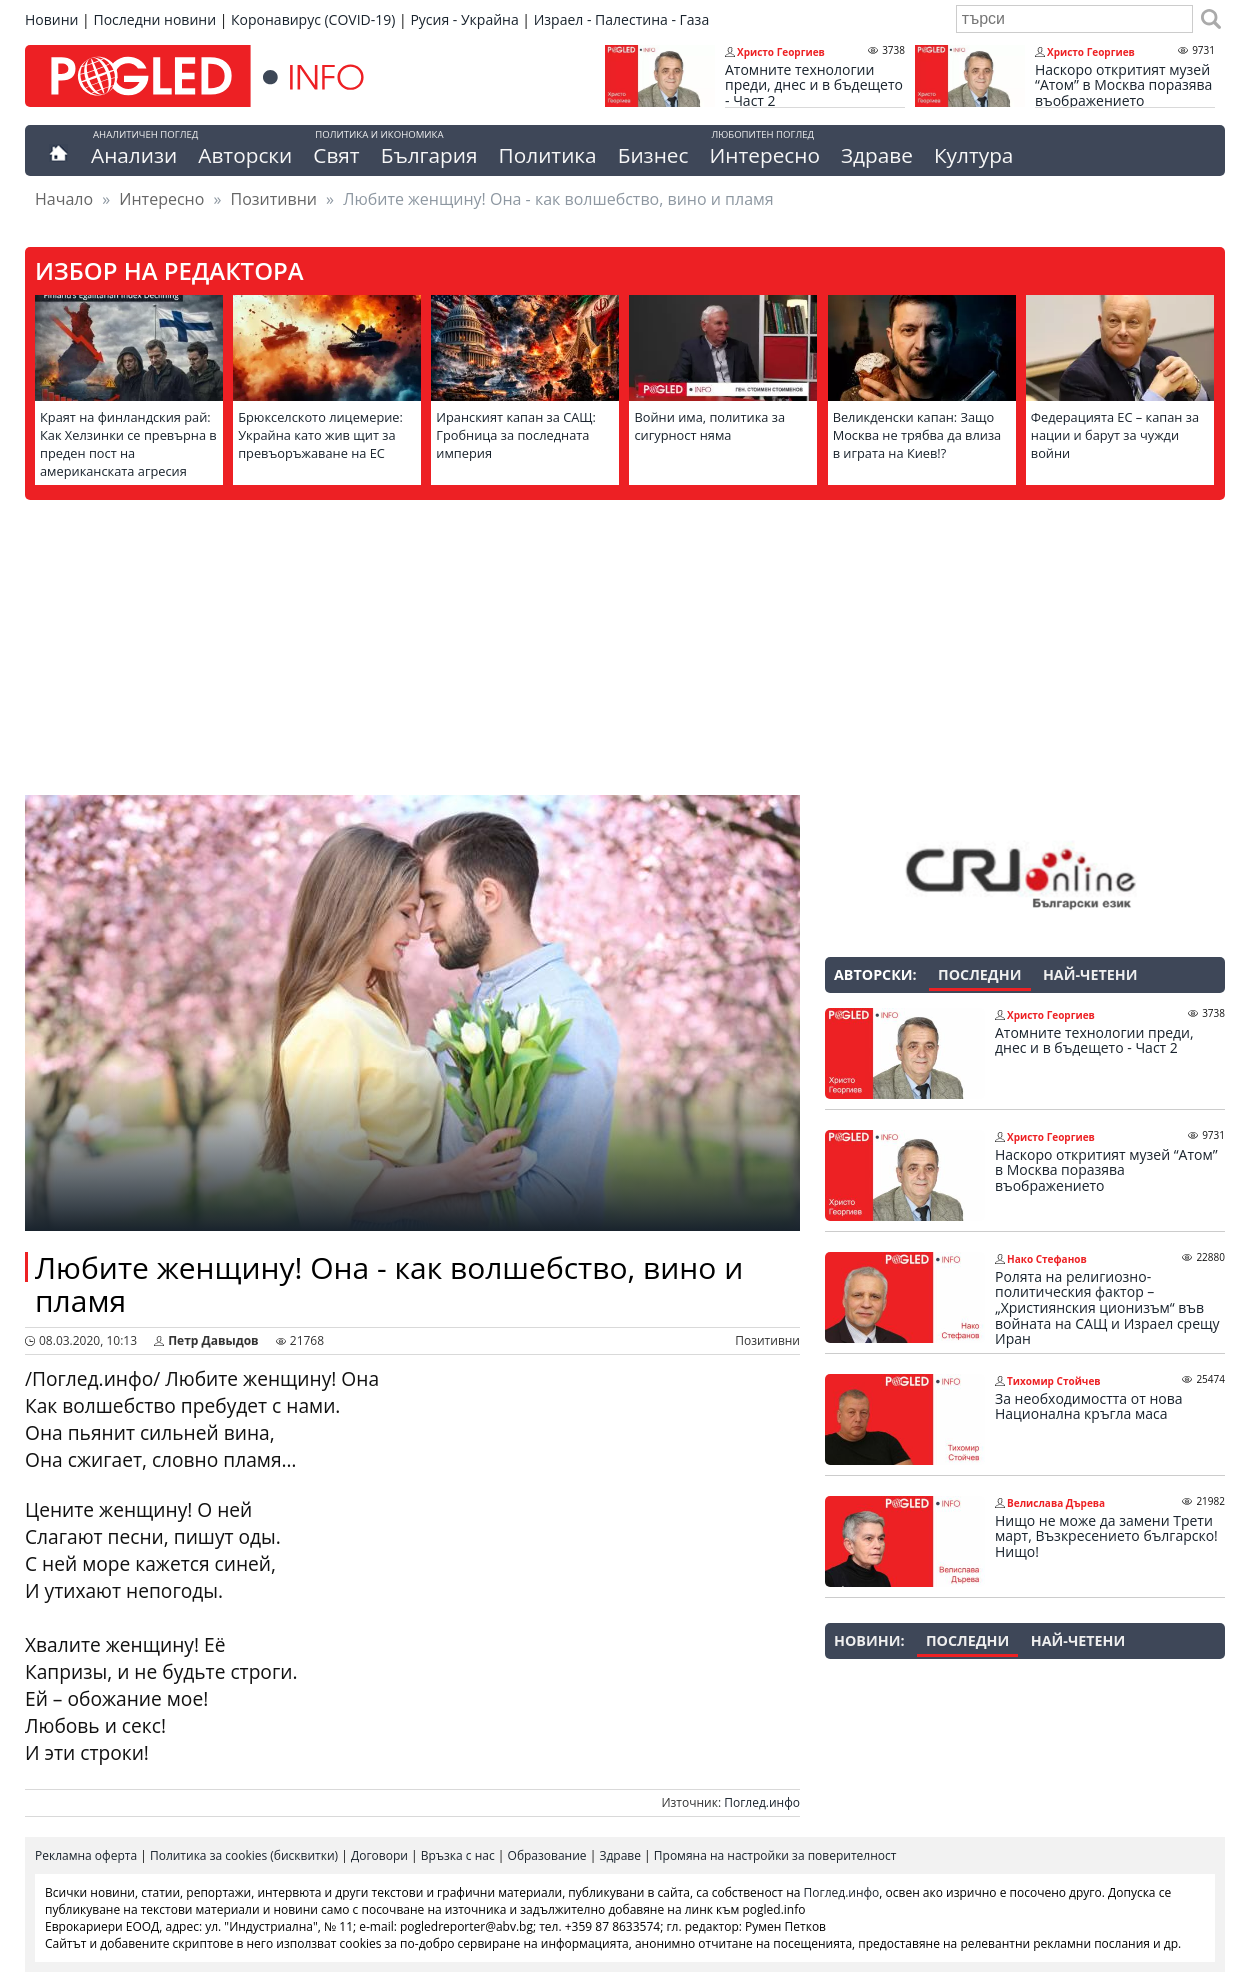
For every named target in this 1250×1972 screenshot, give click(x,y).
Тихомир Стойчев (1054, 1381)
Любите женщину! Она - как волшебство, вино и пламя (389, 1284)
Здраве (877, 155)
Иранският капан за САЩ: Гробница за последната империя (516, 435)
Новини (51, 19)
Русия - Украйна (464, 19)
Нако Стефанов (1047, 1259)
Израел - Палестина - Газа (621, 19)
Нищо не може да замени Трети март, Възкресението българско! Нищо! (1106, 1536)
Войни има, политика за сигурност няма (709, 426)
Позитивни (274, 199)
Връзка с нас (458, 1855)
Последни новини (154, 19)
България (429, 155)
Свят (336, 155)
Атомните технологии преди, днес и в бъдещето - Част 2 (814, 85)
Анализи (134, 155)
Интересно (764, 155)
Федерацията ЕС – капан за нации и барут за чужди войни (1115, 435)
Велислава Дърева (1056, 1503)
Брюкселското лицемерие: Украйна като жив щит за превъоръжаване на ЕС (320, 435)
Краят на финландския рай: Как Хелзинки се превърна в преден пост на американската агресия (128, 444)
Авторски (245, 155)
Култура (974, 155)
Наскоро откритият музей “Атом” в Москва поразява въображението (1123, 85)
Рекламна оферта (86, 1855)
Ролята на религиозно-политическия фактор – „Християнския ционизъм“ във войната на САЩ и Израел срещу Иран (1107, 1308)
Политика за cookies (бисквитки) (244, 1855)
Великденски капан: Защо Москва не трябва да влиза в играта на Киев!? (917, 435)
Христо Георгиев (781, 52)
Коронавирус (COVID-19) (313, 19)
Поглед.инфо (762, 1802)
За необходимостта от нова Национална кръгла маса (1088, 1406)
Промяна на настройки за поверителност (775, 1855)
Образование (547, 1855)
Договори (379, 1855)
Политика (548, 155)
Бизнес (653, 155)
